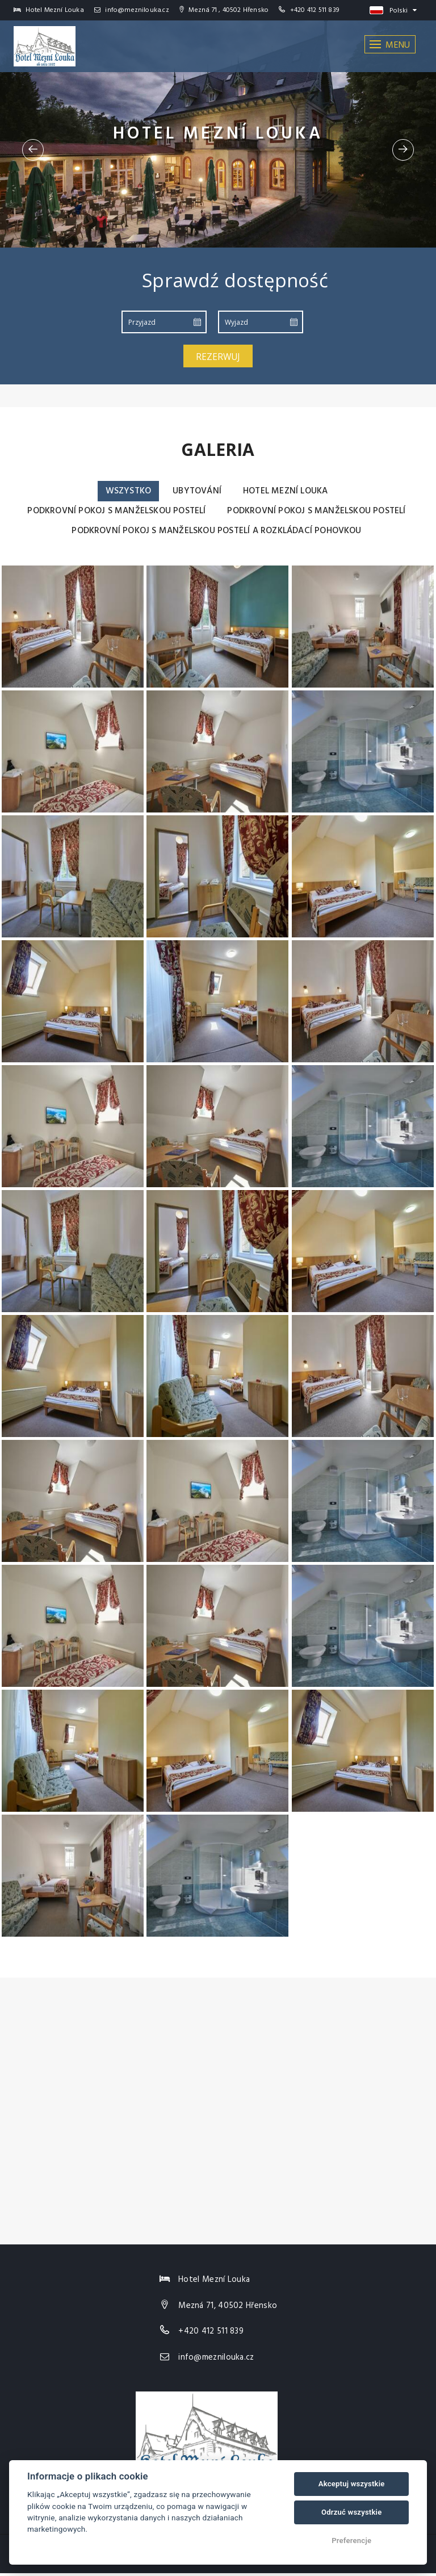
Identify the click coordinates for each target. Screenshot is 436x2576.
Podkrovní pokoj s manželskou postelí (113, 512)
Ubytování (196, 491)
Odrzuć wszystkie (351, 2512)
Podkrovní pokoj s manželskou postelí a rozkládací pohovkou (216, 533)
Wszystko (125, 491)
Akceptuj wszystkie (351, 2483)
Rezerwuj (218, 356)
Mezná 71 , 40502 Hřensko (224, 10)
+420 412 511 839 (314, 10)
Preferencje (351, 2540)
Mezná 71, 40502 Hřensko (227, 2308)
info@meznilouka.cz (131, 10)
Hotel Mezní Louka (287, 491)
